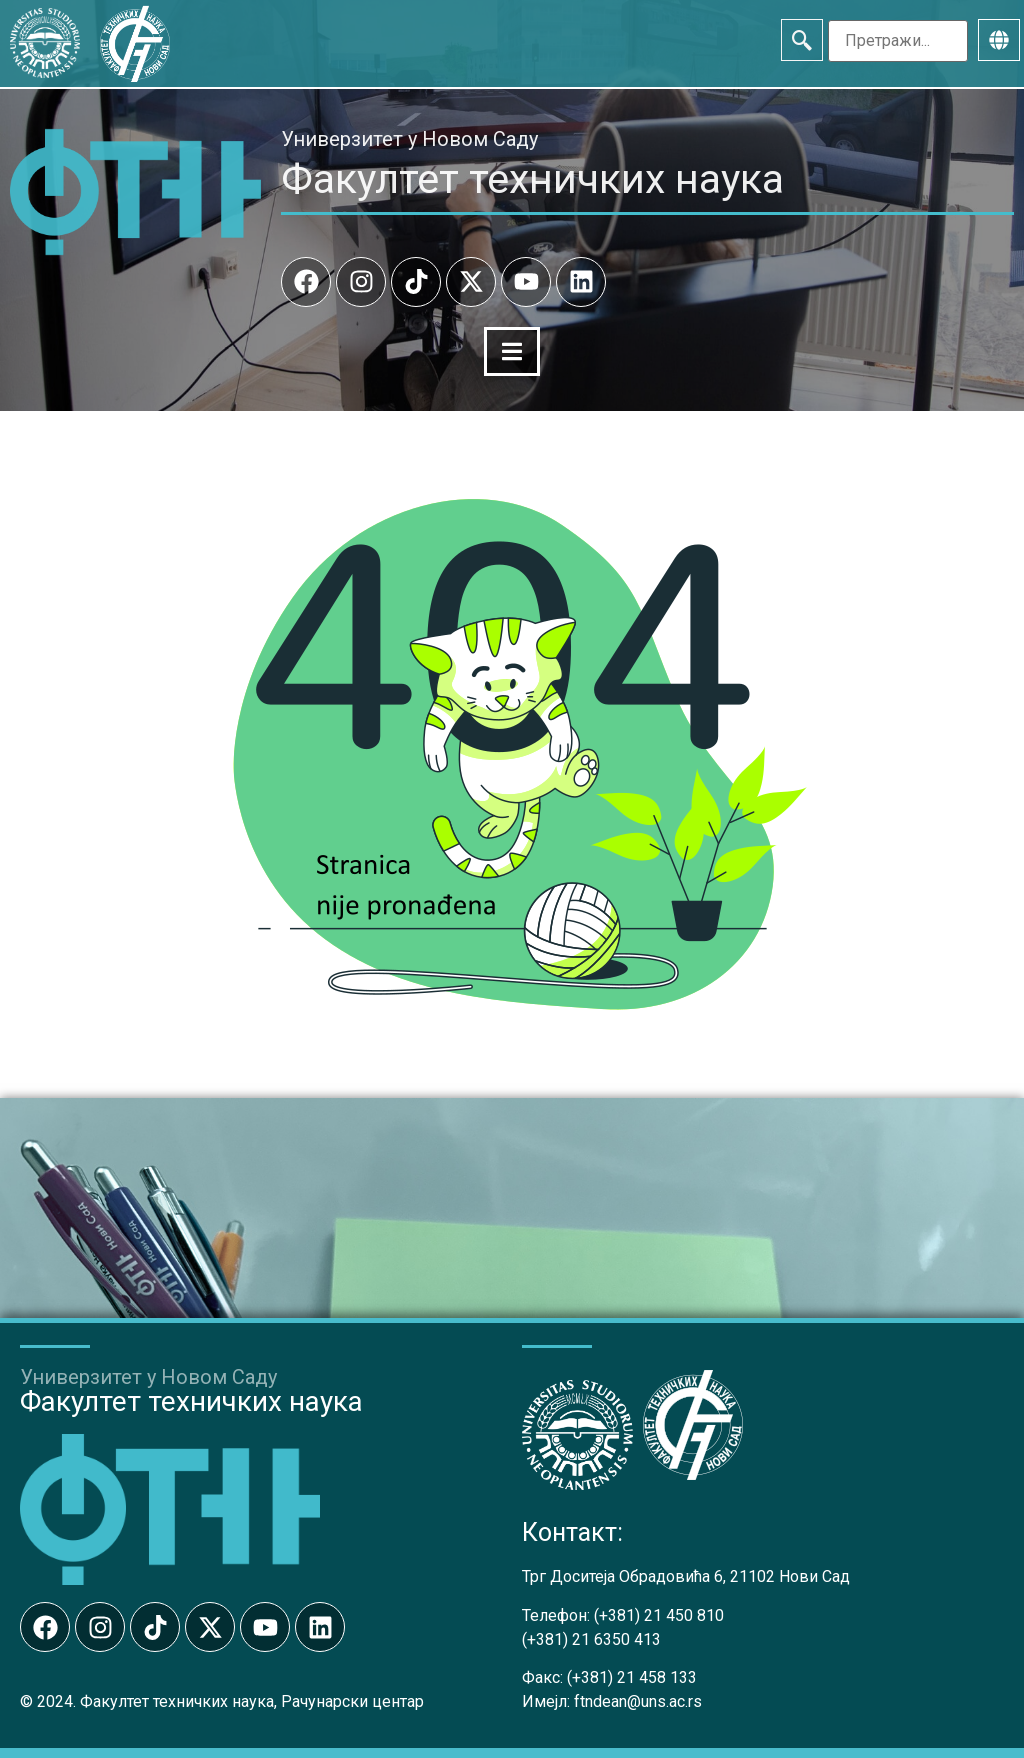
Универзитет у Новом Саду (409, 139)
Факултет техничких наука (532, 179)
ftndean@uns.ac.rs (638, 1701)
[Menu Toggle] (512, 351)
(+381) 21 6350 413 (591, 1639)
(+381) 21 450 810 (659, 1615)
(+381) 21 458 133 (632, 1677)
